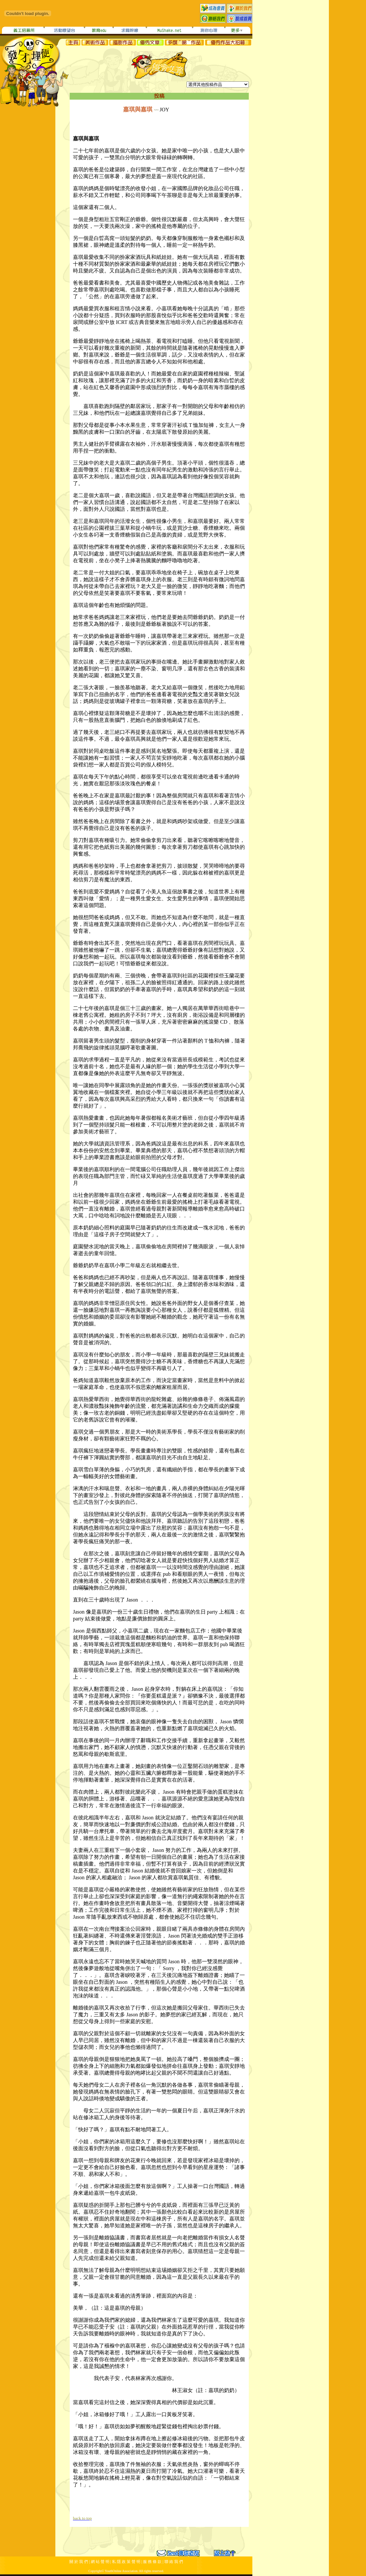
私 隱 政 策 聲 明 (126, 2561)
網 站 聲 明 (100, 2561)
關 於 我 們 (78, 2561)
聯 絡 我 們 (173, 2561)
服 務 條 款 (152, 2561)
